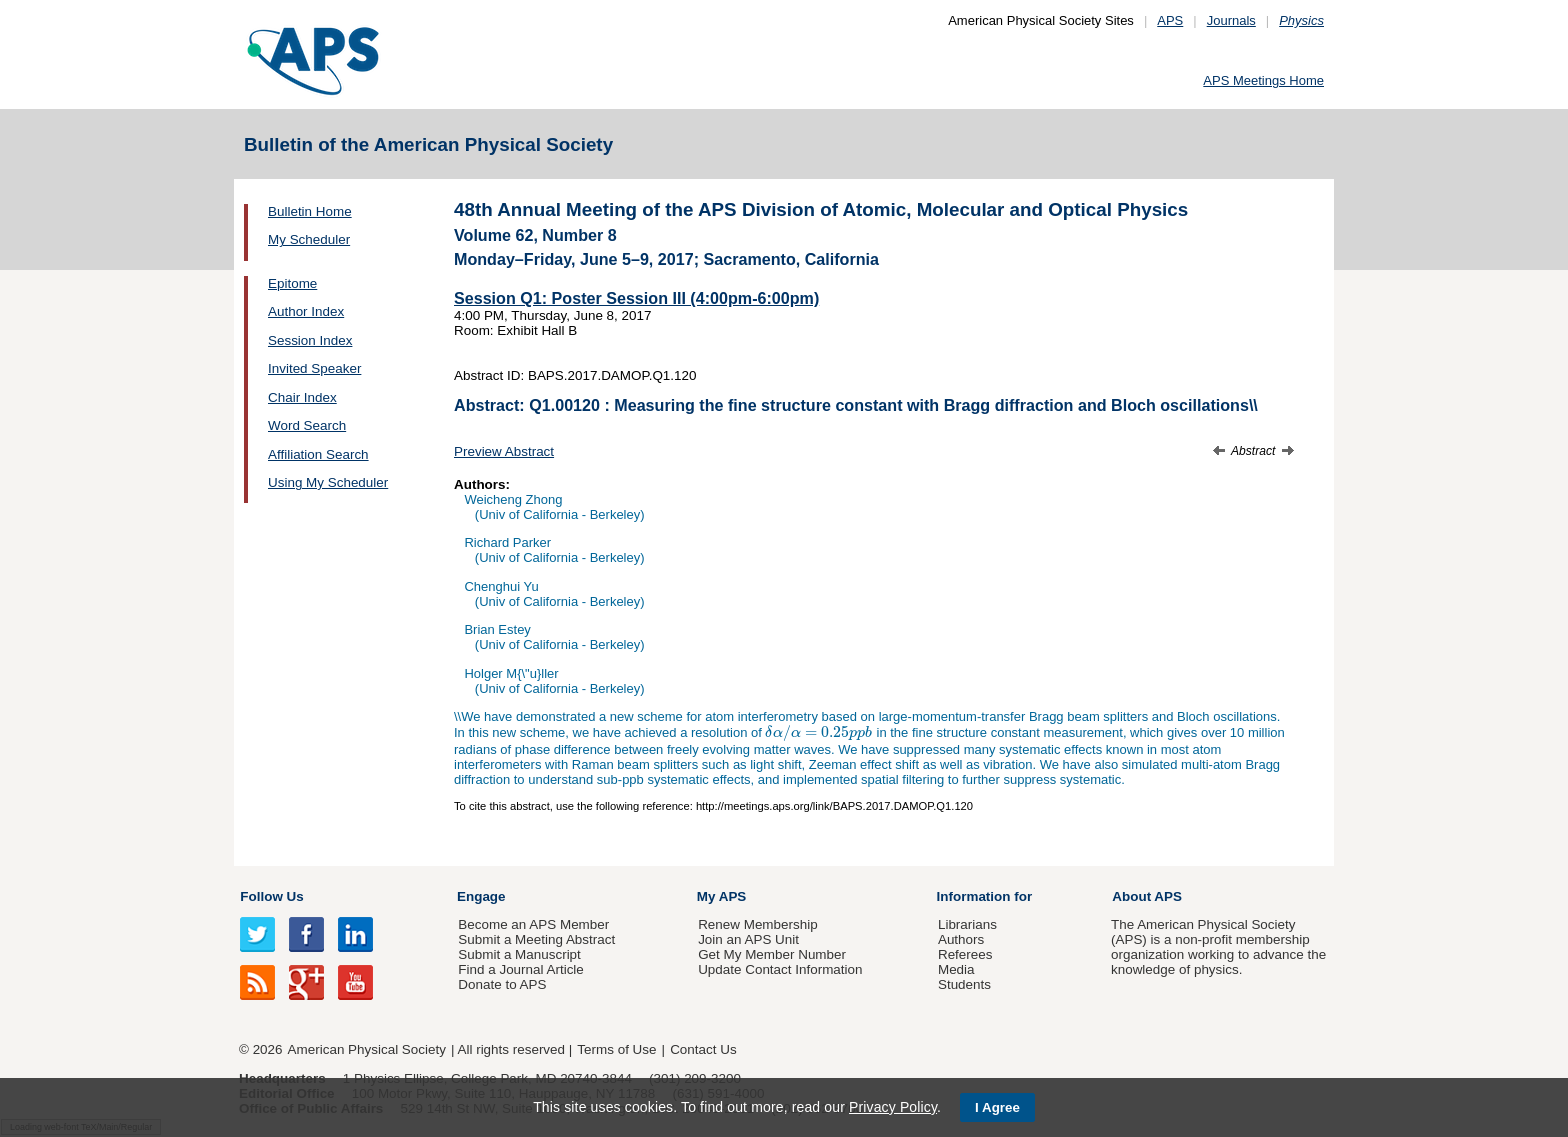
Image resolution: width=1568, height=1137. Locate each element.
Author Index (306, 311)
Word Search (307, 425)
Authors (961, 939)
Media (956, 969)
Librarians (967, 924)
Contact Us (703, 1049)
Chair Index (302, 397)
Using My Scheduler (328, 482)
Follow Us (271, 896)
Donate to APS (502, 984)
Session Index (310, 340)
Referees (965, 954)
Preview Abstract (504, 451)
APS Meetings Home (1263, 80)
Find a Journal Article (520, 969)
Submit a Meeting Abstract (536, 939)
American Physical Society (367, 1049)
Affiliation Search (318, 454)
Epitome (292, 283)
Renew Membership (758, 924)
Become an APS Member (533, 924)
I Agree (997, 1107)
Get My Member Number (772, 954)
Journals (1231, 20)
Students (964, 984)
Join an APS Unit (748, 939)
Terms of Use (616, 1049)
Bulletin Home (310, 211)
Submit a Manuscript (519, 954)
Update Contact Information (780, 969)
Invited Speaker (314, 368)
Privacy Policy (893, 1107)
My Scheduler (309, 239)
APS (1170, 20)
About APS (1147, 896)
